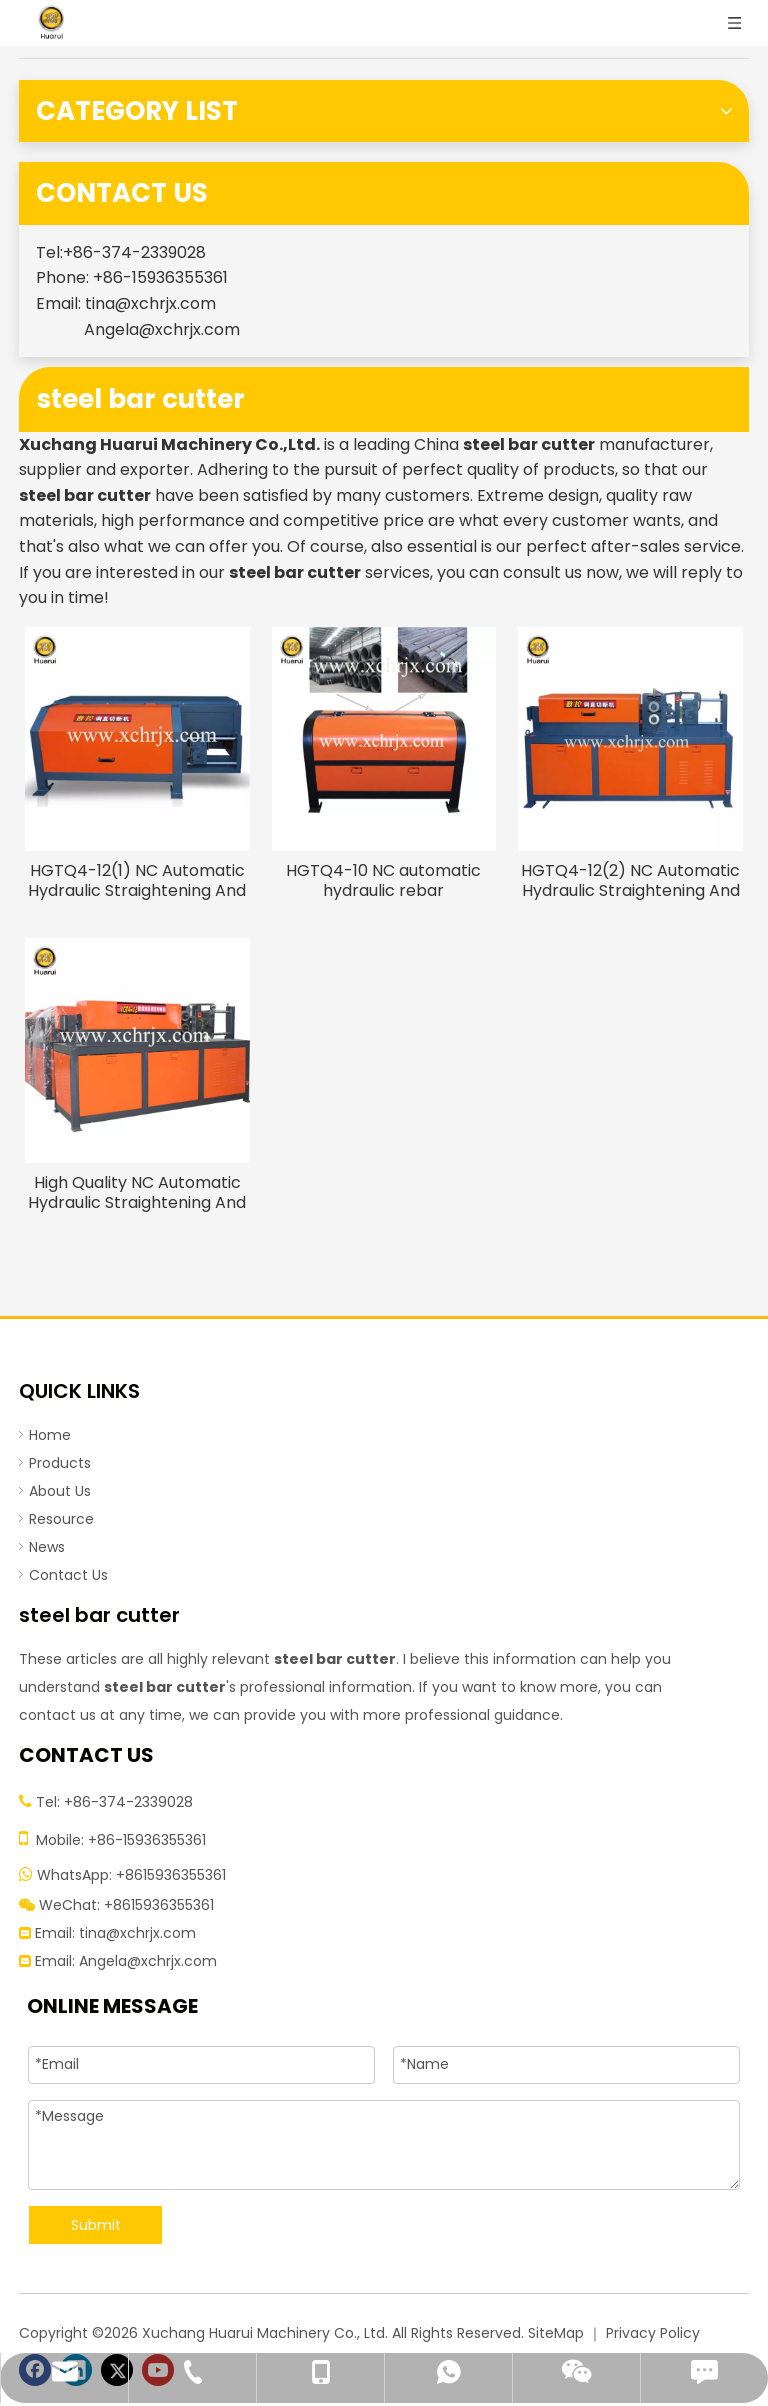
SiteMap (556, 2333)
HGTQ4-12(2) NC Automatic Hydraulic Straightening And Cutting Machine (630, 881)
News (47, 1547)
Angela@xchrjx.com (162, 329)
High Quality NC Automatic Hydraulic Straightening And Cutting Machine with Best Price (137, 1193)
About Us (60, 1491)
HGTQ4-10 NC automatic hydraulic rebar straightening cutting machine (383, 881)
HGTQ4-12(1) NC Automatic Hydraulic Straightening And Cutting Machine (137, 881)
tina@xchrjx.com (150, 303)
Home (50, 1435)
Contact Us (68, 1575)
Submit (96, 2225)
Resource (61, 1519)
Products (60, 1463)
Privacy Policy (653, 2333)
